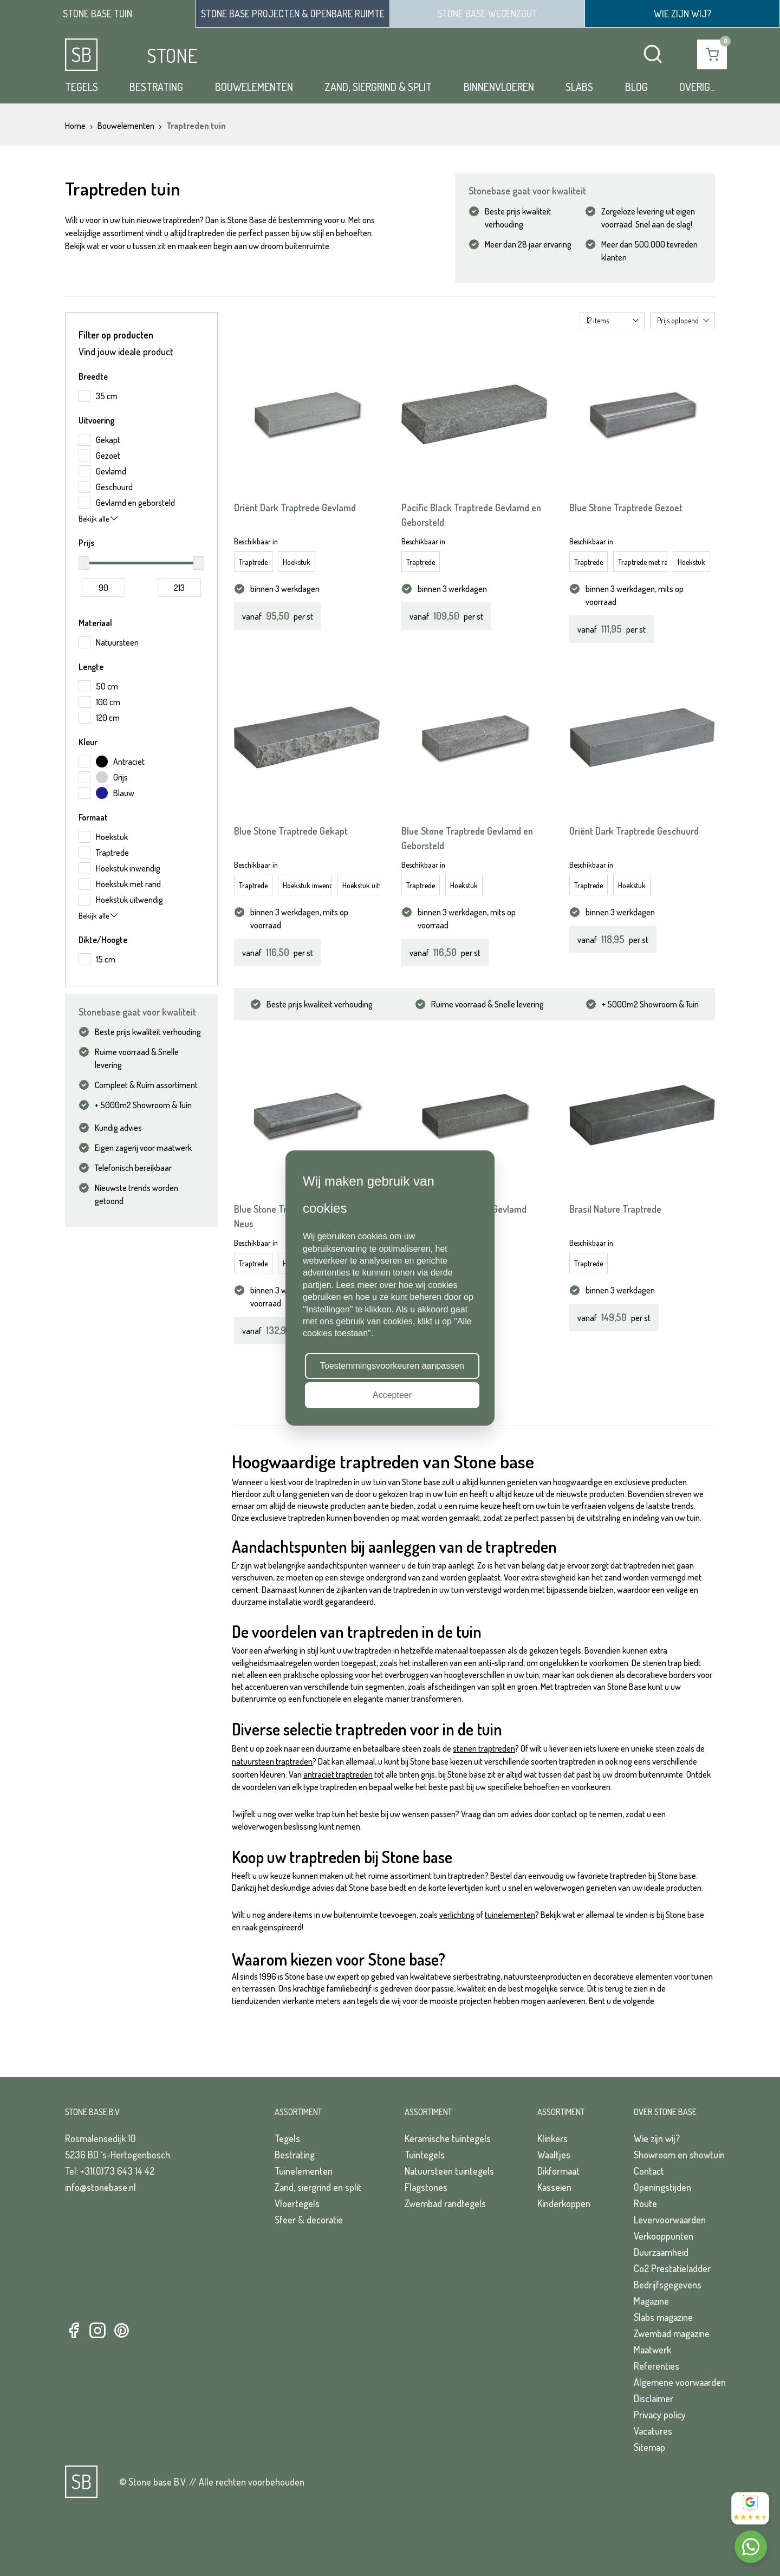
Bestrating (156, 87)
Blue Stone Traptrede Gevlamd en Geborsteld (467, 838)
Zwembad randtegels (445, 2203)
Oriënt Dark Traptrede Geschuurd (634, 831)
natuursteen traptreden (272, 1761)
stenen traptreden (484, 1748)
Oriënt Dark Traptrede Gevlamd (295, 507)
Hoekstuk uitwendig (367, 885)
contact (564, 1814)
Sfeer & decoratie (309, 2220)
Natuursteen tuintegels (449, 2171)
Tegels (81, 87)
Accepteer (392, 1395)
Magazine (651, 2301)
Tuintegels (425, 2155)
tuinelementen (510, 1914)
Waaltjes (553, 2155)
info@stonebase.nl (100, 2187)
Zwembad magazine (672, 2333)
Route (645, 2203)
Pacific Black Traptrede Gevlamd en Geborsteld (471, 515)
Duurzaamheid (661, 2252)
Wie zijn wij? (657, 2138)
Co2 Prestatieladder (672, 2268)
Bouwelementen (254, 87)
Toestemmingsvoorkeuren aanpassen (392, 1365)
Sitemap (649, 2447)
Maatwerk (652, 2350)
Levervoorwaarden (670, 2220)
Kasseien (554, 2187)
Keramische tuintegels (448, 2138)
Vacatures (653, 2431)
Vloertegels (297, 2203)
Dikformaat (558, 2171)
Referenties (656, 2366)
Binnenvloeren (499, 87)
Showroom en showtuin (679, 2155)
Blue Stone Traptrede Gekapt (291, 831)
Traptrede (253, 562)
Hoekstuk (296, 562)
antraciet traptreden (338, 1774)
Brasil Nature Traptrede (615, 1209)
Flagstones (426, 2187)
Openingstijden (662, 2187)
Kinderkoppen (563, 2203)
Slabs (579, 87)
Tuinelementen (304, 2171)
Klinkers (552, 2138)
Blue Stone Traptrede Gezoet (625, 507)
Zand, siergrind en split (318, 2187)
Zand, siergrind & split (378, 87)
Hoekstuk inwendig (307, 885)
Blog (636, 87)
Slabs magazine (663, 2317)
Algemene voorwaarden (680, 2382)
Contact (649, 2171)
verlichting (456, 1914)
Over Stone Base (665, 2111)
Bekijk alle (98, 518)
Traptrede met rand (642, 562)
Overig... (697, 87)
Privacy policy (660, 2415)
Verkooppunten (663, 2236)
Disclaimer (653, 2398)
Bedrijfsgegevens (667, 2285)
